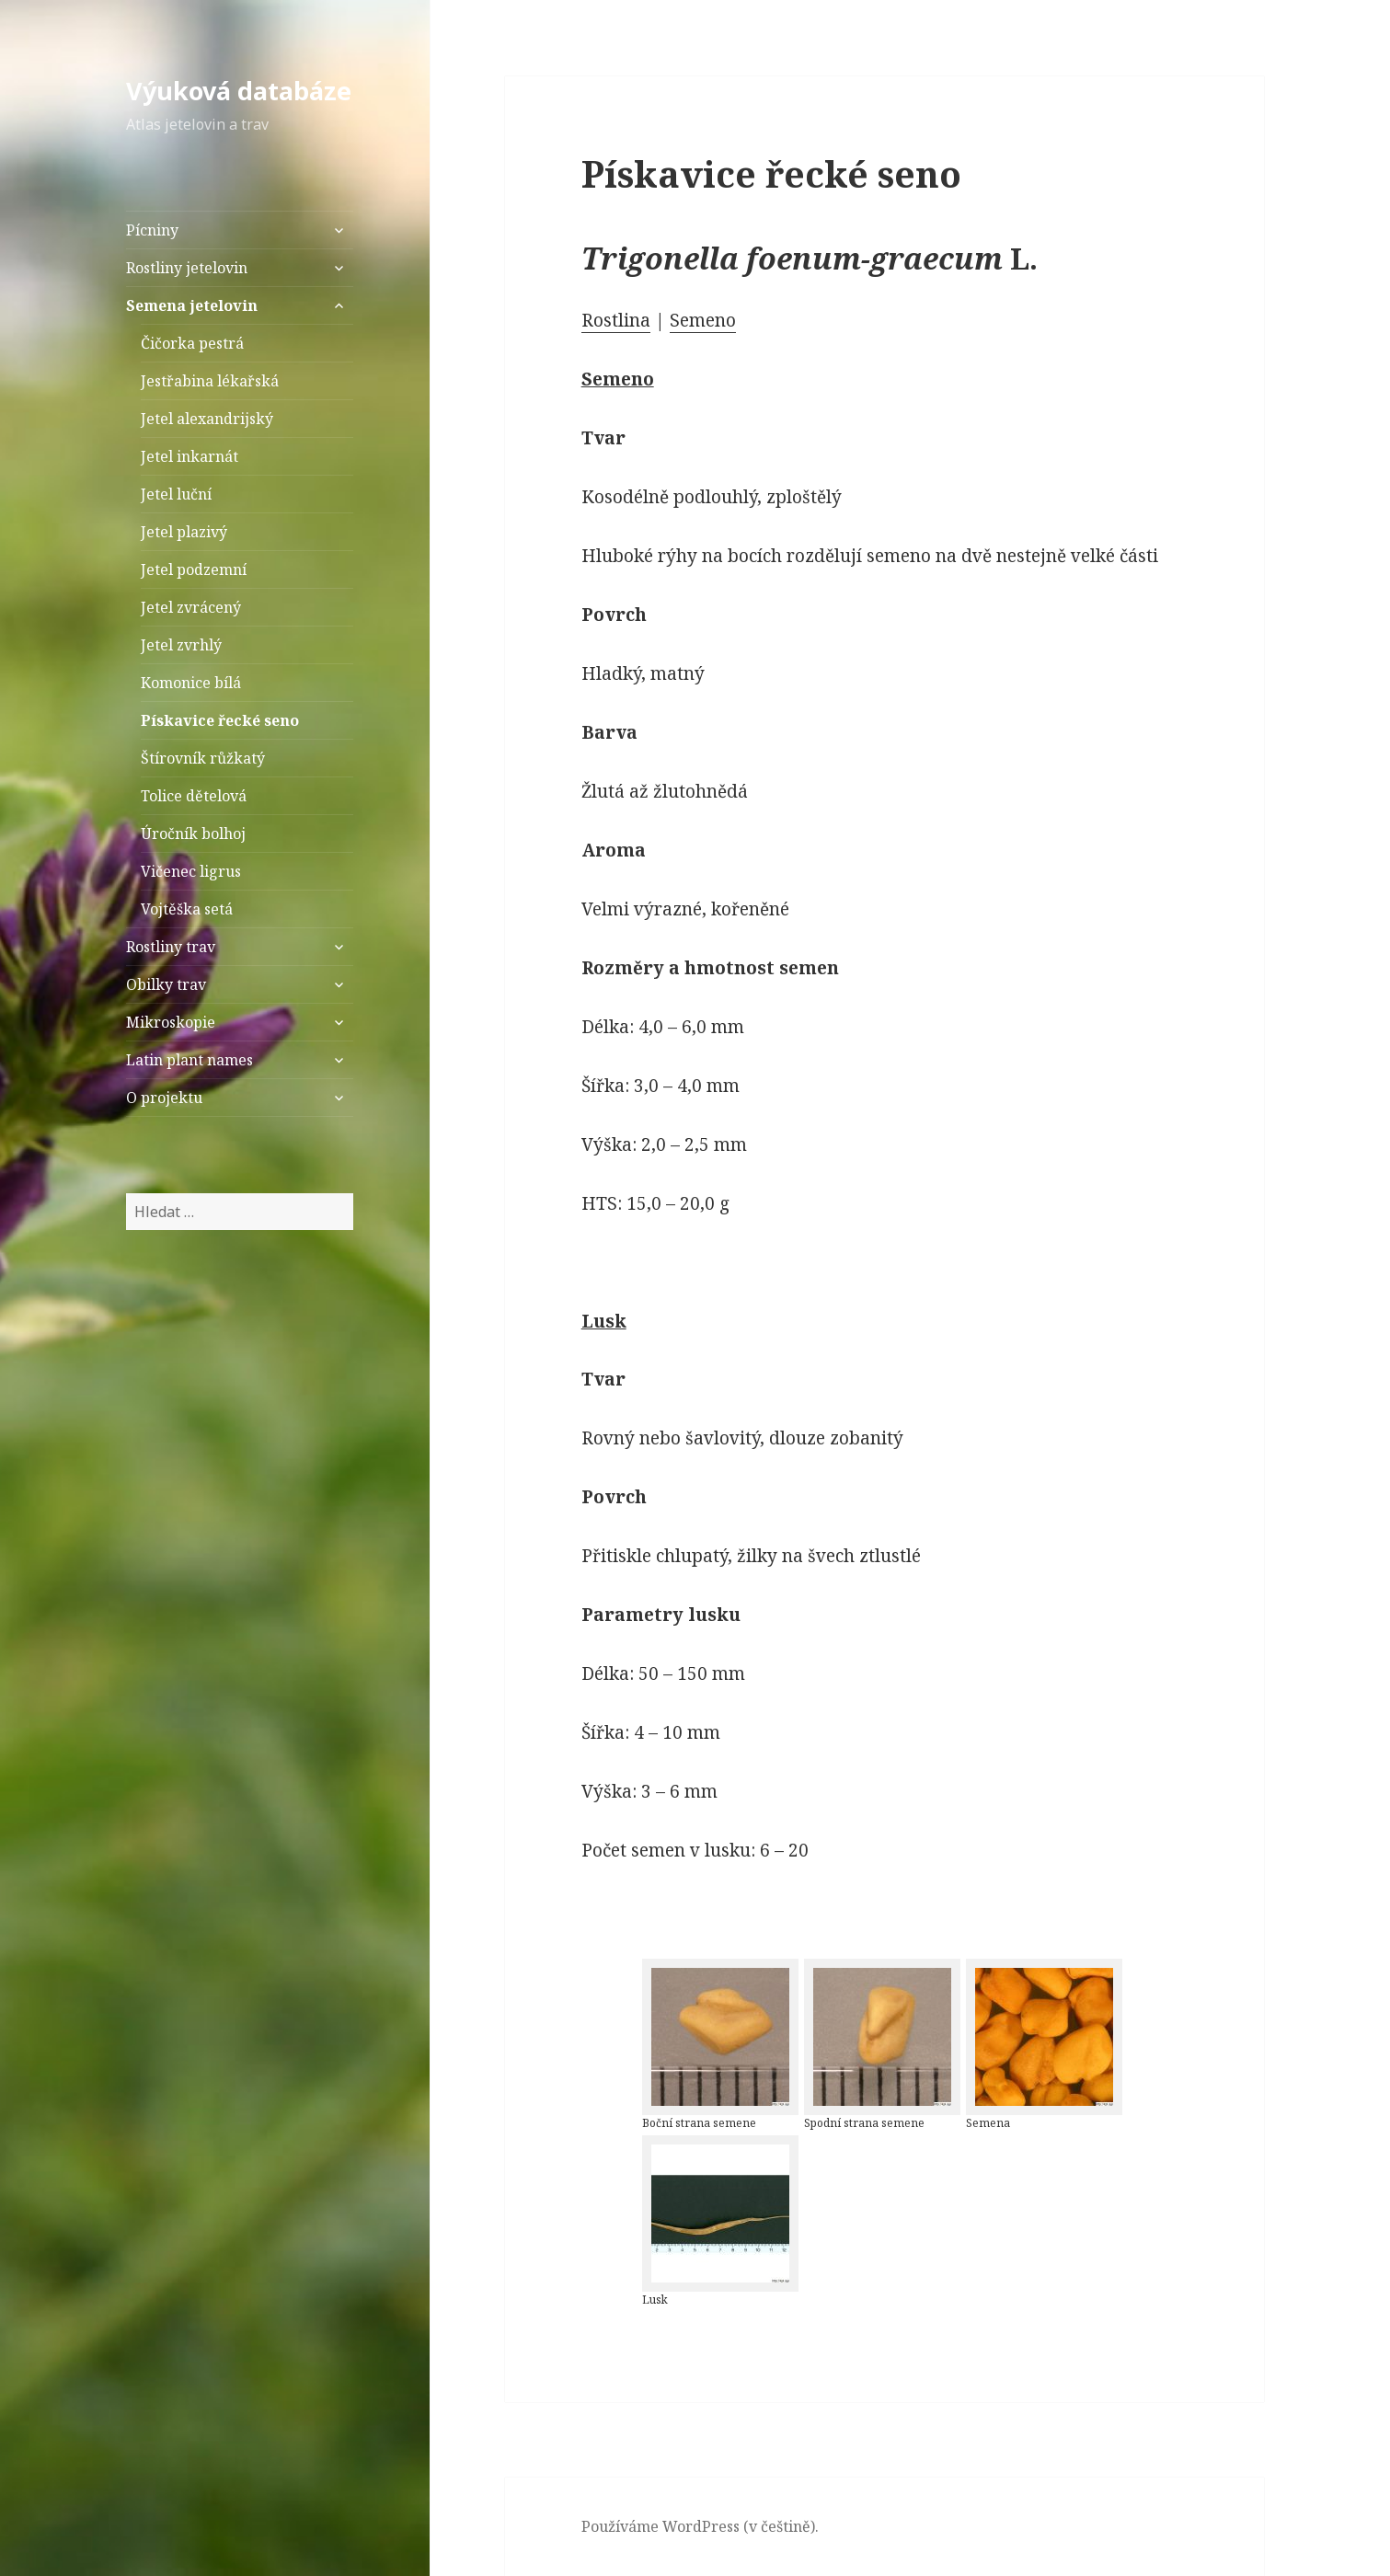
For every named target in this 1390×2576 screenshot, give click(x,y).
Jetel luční (176, 494)
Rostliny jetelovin (186, 268)
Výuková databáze (238, 91)
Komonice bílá (191, 683)
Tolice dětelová (194, 796)
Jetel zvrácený (191, 607)
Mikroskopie (170, 1022)
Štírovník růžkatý (203, 758)
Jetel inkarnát (189, 456)
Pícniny (152, 230)
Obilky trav (166, 984)
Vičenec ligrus (191, 871)
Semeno (703, 320)
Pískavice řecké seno (220, 720)
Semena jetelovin (192, 305)
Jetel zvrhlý (181, 645)
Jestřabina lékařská (210, 381)
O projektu (164, 1097)
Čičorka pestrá (192, 343)
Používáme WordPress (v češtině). (700, 2526)
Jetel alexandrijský (207, 418)
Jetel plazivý (184, 532)
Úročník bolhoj (193, 833)
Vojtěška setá (187, 909)
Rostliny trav (170, 947)
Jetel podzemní (194, 569)
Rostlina (615, 320)
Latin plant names (189, 1060)
